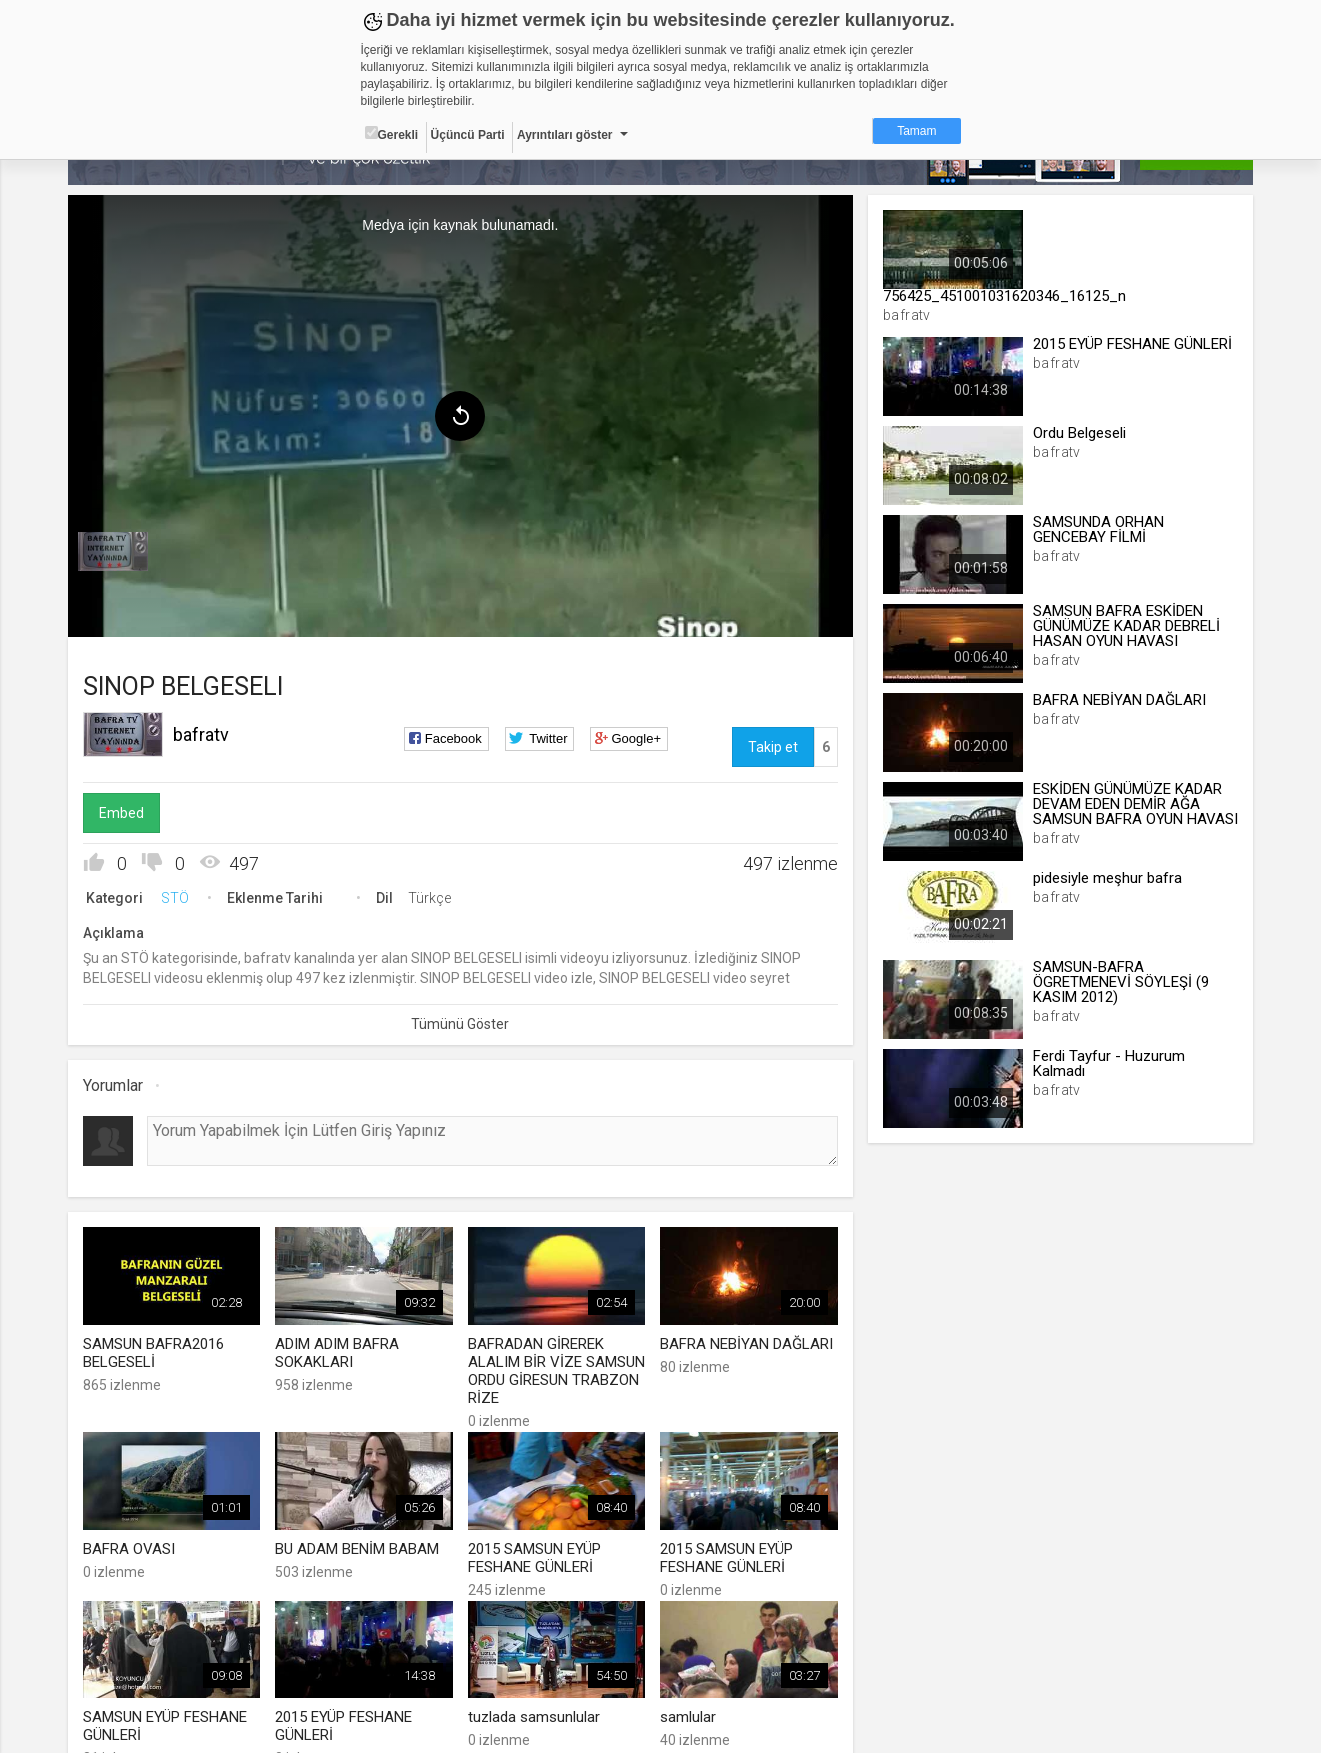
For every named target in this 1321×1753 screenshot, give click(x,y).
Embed (121, 813)
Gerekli (392, 134)
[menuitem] (113, 552)
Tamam (916, 131)
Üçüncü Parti (468, 135)
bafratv (201, 734)
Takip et (773, 747)
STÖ (175, 898)
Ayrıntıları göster (565, 135)
